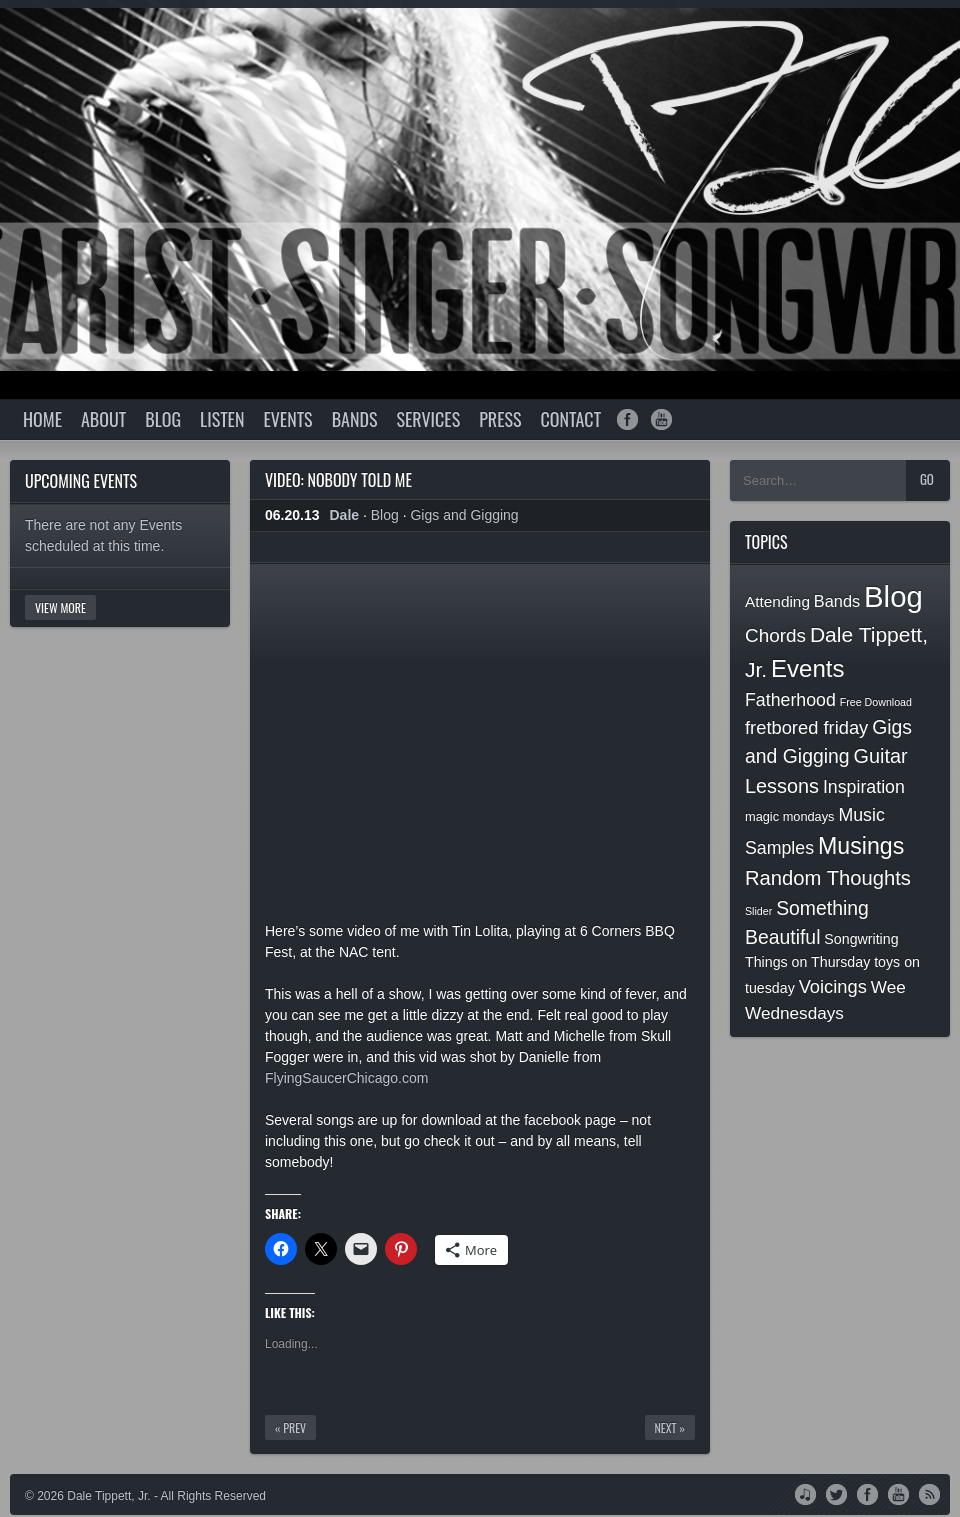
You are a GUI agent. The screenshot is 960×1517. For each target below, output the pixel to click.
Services (428, 419)
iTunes (805, 1493)
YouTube (898, 1493)
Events (287, 419)
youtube (661, 419)
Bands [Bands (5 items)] (837, 601)
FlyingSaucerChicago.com (346, 1078)
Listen (222, 419)
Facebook (867, 1493)
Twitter (836, 1493)
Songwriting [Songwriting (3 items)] (861, 939)
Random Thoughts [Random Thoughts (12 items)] (828, 878)
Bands (355, 419)
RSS (929, 1493)
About (103, 419)
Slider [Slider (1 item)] (758, 911)
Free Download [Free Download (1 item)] (876, 702)
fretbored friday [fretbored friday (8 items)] (806, 727)
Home (42, 419)
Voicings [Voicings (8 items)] (833, 986)
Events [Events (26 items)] (807, 668)
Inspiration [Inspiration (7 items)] (864, 787)
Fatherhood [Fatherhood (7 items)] (790, 700)
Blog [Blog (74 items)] (893, 596)
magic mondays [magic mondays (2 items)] (790, 816)
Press (500, 419)
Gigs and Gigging (464, 515)
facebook (627, 419)
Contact (570, 419)
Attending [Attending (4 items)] (777, 601)
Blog (163, 419)
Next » (670, 1427)
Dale (345, 515)
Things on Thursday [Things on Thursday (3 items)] (807, 962)
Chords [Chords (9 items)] (775, 635)
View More (60, 607)
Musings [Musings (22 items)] (861, 846)
